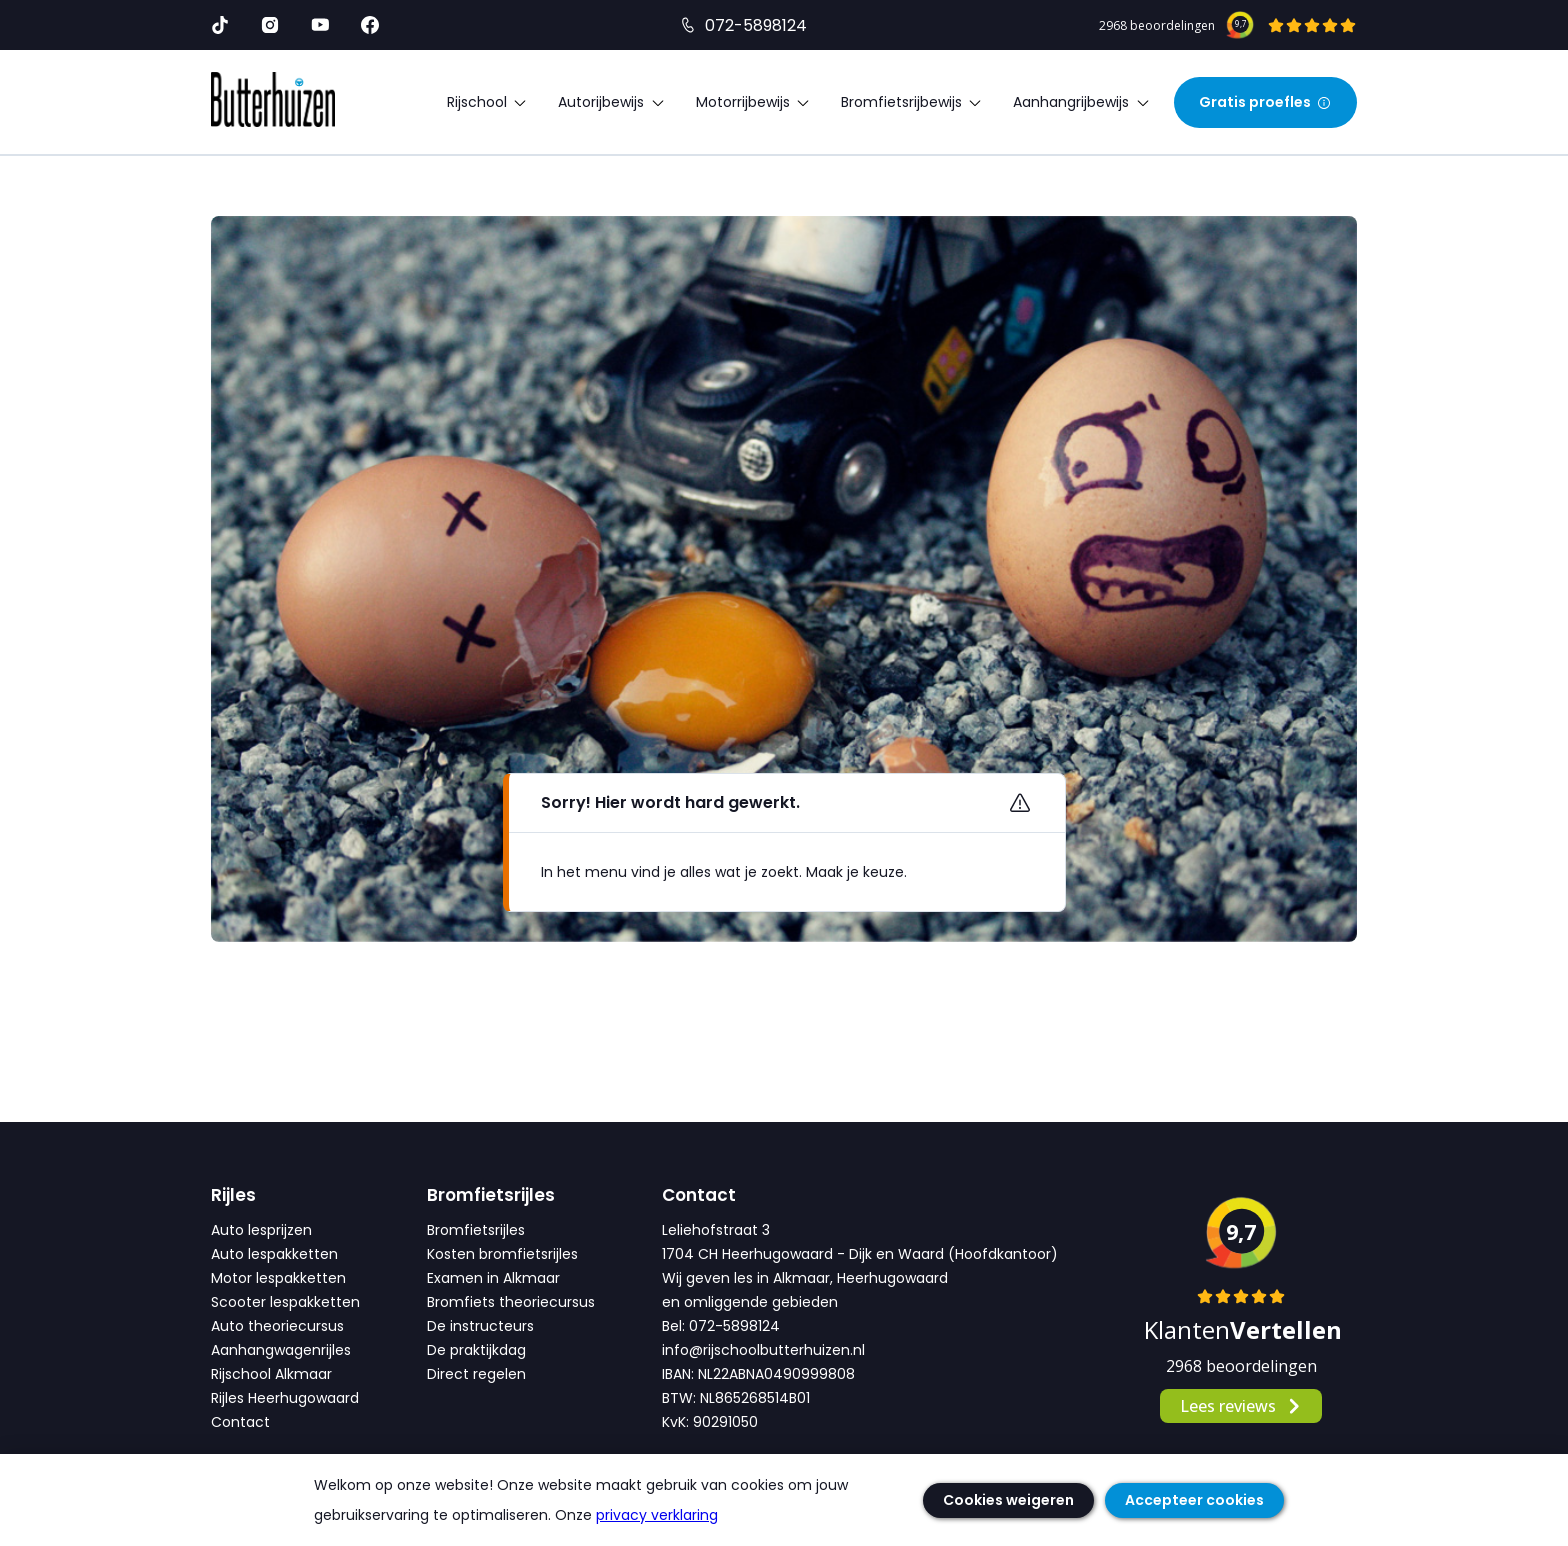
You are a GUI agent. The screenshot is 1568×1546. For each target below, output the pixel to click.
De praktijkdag (476, 1350)
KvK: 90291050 (710, 1422)
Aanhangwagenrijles (281, 1350)
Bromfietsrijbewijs (912, 102)
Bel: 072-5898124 (721, 1326)
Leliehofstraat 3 (716, 1230)
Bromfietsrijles (476, 1230)
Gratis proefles (1265, 102)
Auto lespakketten (274, 1254)
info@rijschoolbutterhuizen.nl (763, 1350)
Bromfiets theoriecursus (511, 1302)
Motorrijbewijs (753, 102)
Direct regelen (476, 1374)
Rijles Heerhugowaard (285, 1398)
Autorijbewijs (611, 102)
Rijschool (487, 102)
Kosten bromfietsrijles (502, 1254)
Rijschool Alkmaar (271, 1374)
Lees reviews (1241, 1406)
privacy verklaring (657, 1515)
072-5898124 (756, 25)
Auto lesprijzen (261, 1230)
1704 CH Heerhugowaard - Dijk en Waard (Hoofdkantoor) (860, 1254)
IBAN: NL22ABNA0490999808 (758, 1374)
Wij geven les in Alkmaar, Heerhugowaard (805, 1278)
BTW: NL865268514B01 (736, 1398)
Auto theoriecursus (277, 1326)
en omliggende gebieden (750, 1302)
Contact (240, 1422)
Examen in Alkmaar (493, 1278)
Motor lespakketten (278, 1278)
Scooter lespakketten (285, 1302)
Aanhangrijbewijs (1081, 102)
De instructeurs (480, 1326)
